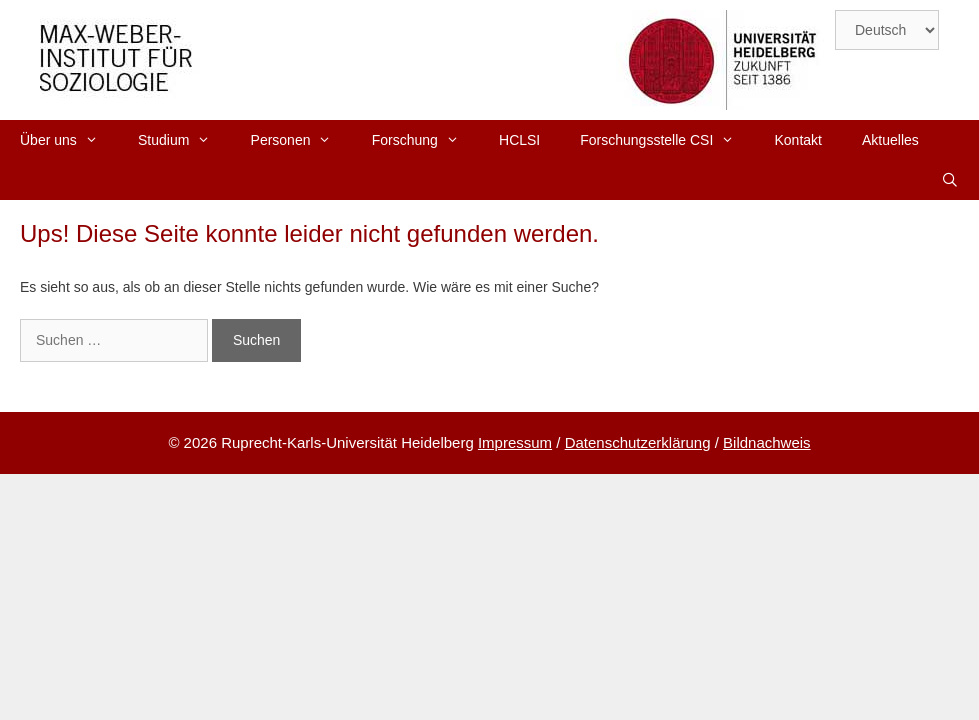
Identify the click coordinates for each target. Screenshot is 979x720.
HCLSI (519, 140)
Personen (301, 140)
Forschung (425, 140)
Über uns (69, 140)
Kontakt (798, 140)
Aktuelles (890, 140)
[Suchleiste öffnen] (950, 180)
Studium (184, 140)
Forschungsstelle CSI (667, 140)
